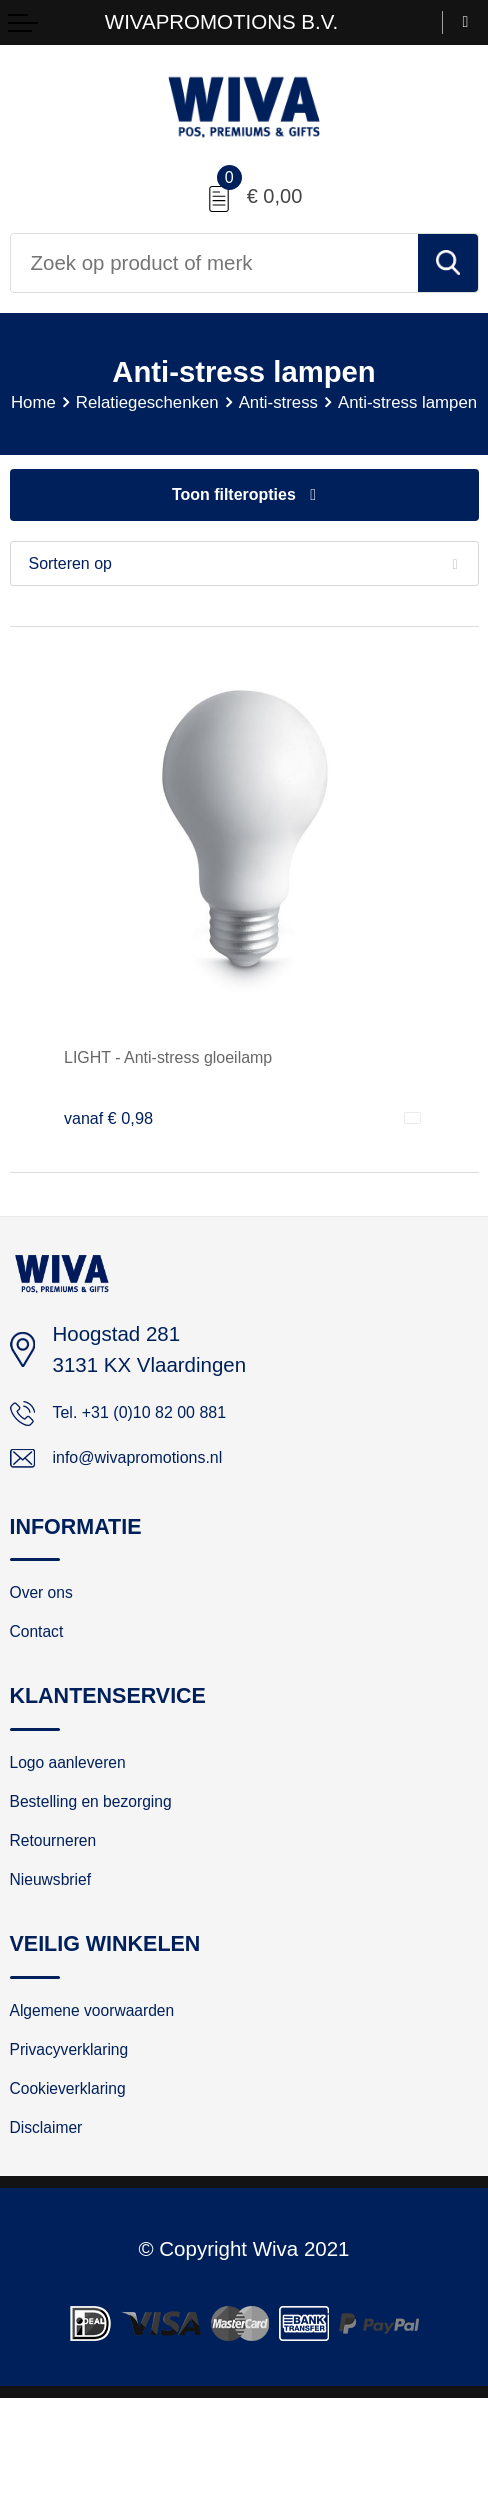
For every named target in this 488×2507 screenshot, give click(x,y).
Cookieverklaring (84, 2187)
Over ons (50, 1637)
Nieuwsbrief (62, 1958)
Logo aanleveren (84, 1821)
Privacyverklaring (86, 2141)
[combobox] (214, 263)
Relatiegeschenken (213, 404)
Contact (44, 1683)
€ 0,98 (115, 1143)
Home (80, 404)
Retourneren (65, 1912)
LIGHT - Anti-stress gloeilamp (197, 1083)
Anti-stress (366, 404)
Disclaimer (56, 2233)
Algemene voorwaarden (115, 2095)
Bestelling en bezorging (114, 1866)
